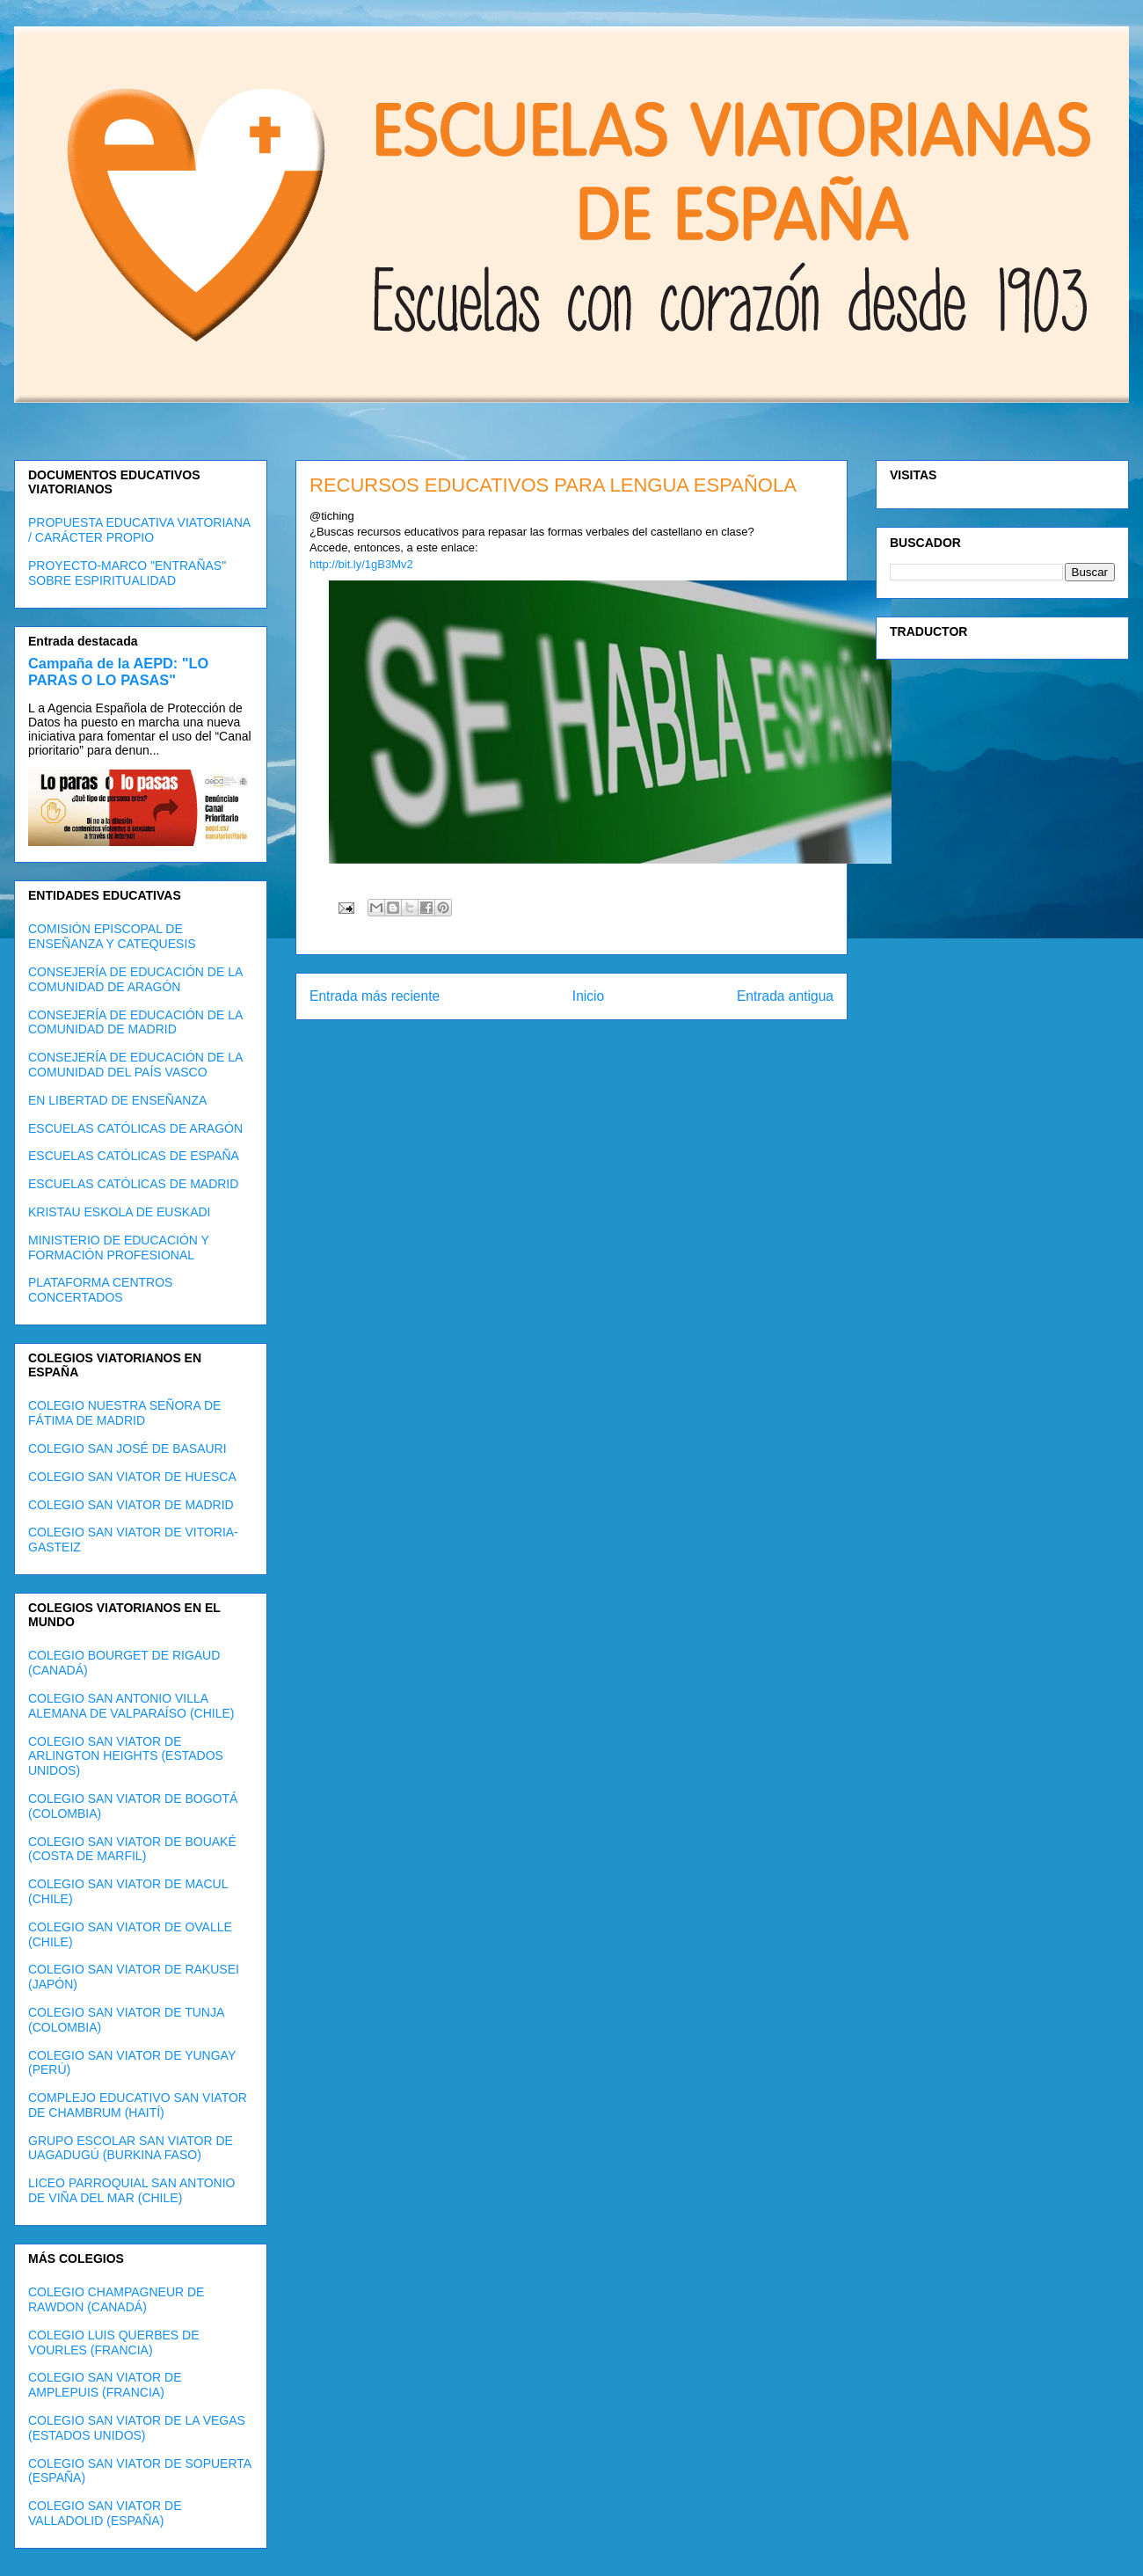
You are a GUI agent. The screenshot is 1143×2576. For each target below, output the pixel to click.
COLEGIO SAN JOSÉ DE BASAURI (127, 1448)
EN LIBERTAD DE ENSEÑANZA (117, 1100)
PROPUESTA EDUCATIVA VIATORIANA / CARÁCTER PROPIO (139, 529)
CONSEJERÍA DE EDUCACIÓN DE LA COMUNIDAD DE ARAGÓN (135, 979)
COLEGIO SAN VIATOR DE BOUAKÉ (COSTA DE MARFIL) (132, 1849)
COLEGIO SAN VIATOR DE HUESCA (132, 1477)
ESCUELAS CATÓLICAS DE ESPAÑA (133, 1156)
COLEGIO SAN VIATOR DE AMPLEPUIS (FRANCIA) (105, 2384)
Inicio (588, 996)
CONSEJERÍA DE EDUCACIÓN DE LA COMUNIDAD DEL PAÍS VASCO (135, 1064)
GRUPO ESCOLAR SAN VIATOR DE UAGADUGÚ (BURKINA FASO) (130, 2148)
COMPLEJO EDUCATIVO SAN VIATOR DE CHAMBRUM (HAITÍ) (137, 2105)
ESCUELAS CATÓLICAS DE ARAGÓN (135, 1128)
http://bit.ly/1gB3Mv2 (361, 564)
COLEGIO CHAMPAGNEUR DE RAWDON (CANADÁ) (116, 2299)
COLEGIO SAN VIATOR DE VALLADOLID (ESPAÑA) (105, 2513)
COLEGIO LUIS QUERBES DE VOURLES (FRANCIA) (114, 2342)
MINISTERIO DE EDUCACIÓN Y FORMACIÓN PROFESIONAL (118, 1247)
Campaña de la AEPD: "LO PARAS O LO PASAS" (118, 671)
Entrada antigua (785, 996)
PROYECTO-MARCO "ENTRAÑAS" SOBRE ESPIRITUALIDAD (127, 572)
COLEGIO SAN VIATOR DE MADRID (131, 1505)
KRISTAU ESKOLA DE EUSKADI (119, 1212)
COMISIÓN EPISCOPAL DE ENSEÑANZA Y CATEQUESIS (112, 936)
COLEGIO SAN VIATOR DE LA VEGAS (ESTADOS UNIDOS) (136, 2427)
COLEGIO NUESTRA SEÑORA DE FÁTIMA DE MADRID (124, 1412)
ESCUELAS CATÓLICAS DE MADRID (133, 1184)
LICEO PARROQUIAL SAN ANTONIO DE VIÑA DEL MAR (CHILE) (131, 2190)
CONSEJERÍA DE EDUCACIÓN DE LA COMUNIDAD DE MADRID (135, 1022)
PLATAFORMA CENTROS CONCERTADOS (100, 1289)
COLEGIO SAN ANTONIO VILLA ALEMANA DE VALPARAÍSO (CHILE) (131, 1705)
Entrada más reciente (374, 996)
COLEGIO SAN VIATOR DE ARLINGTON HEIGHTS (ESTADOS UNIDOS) (125, 1756)
